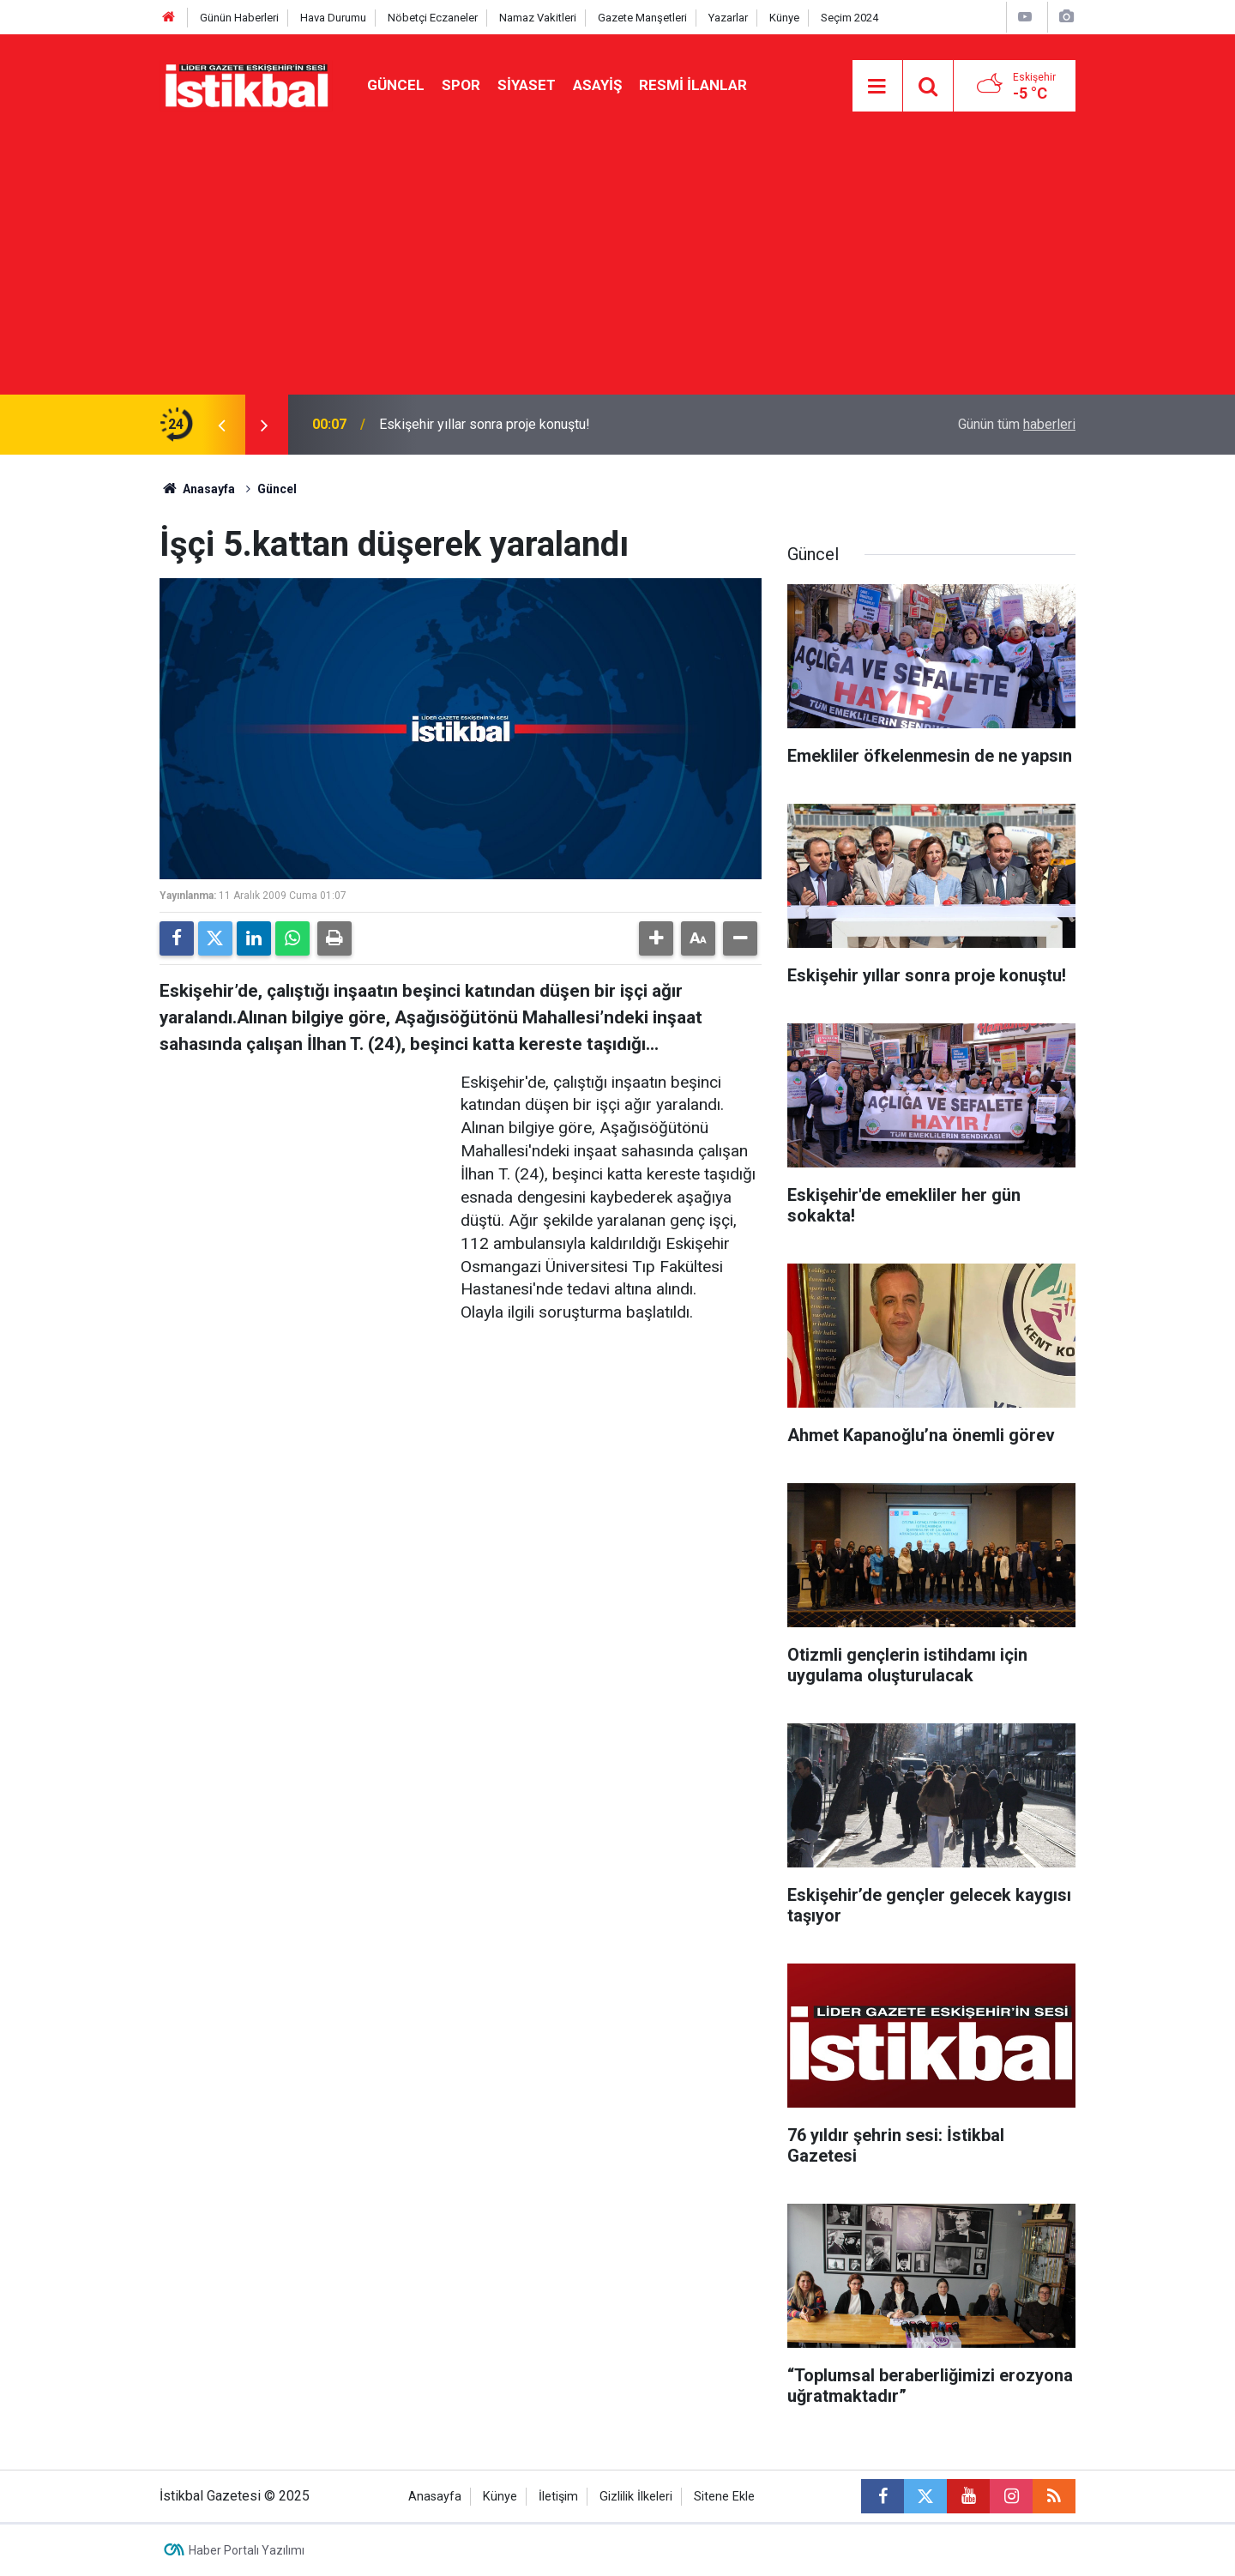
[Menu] (877, 86)
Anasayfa (197, 489)
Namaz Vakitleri (537, 17)
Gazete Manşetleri (642, 17)
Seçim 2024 (849, 17)
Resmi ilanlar (693, 85)
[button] (656, 938)
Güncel (396, 85)
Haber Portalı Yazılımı (246, 2550)
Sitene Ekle (724, 2496)
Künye (784, 17)
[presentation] (221, 424)
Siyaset (526, 85)
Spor (461, 85)
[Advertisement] (617, 266)
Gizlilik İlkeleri (635, 2496)
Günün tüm (1016, 424)
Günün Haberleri (239, 17)
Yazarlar (728, 17)
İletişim (558, 2496)
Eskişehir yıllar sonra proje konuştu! (484, 424)
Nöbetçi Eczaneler (433, 17)
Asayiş (597, 85)
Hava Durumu (333, 17)
